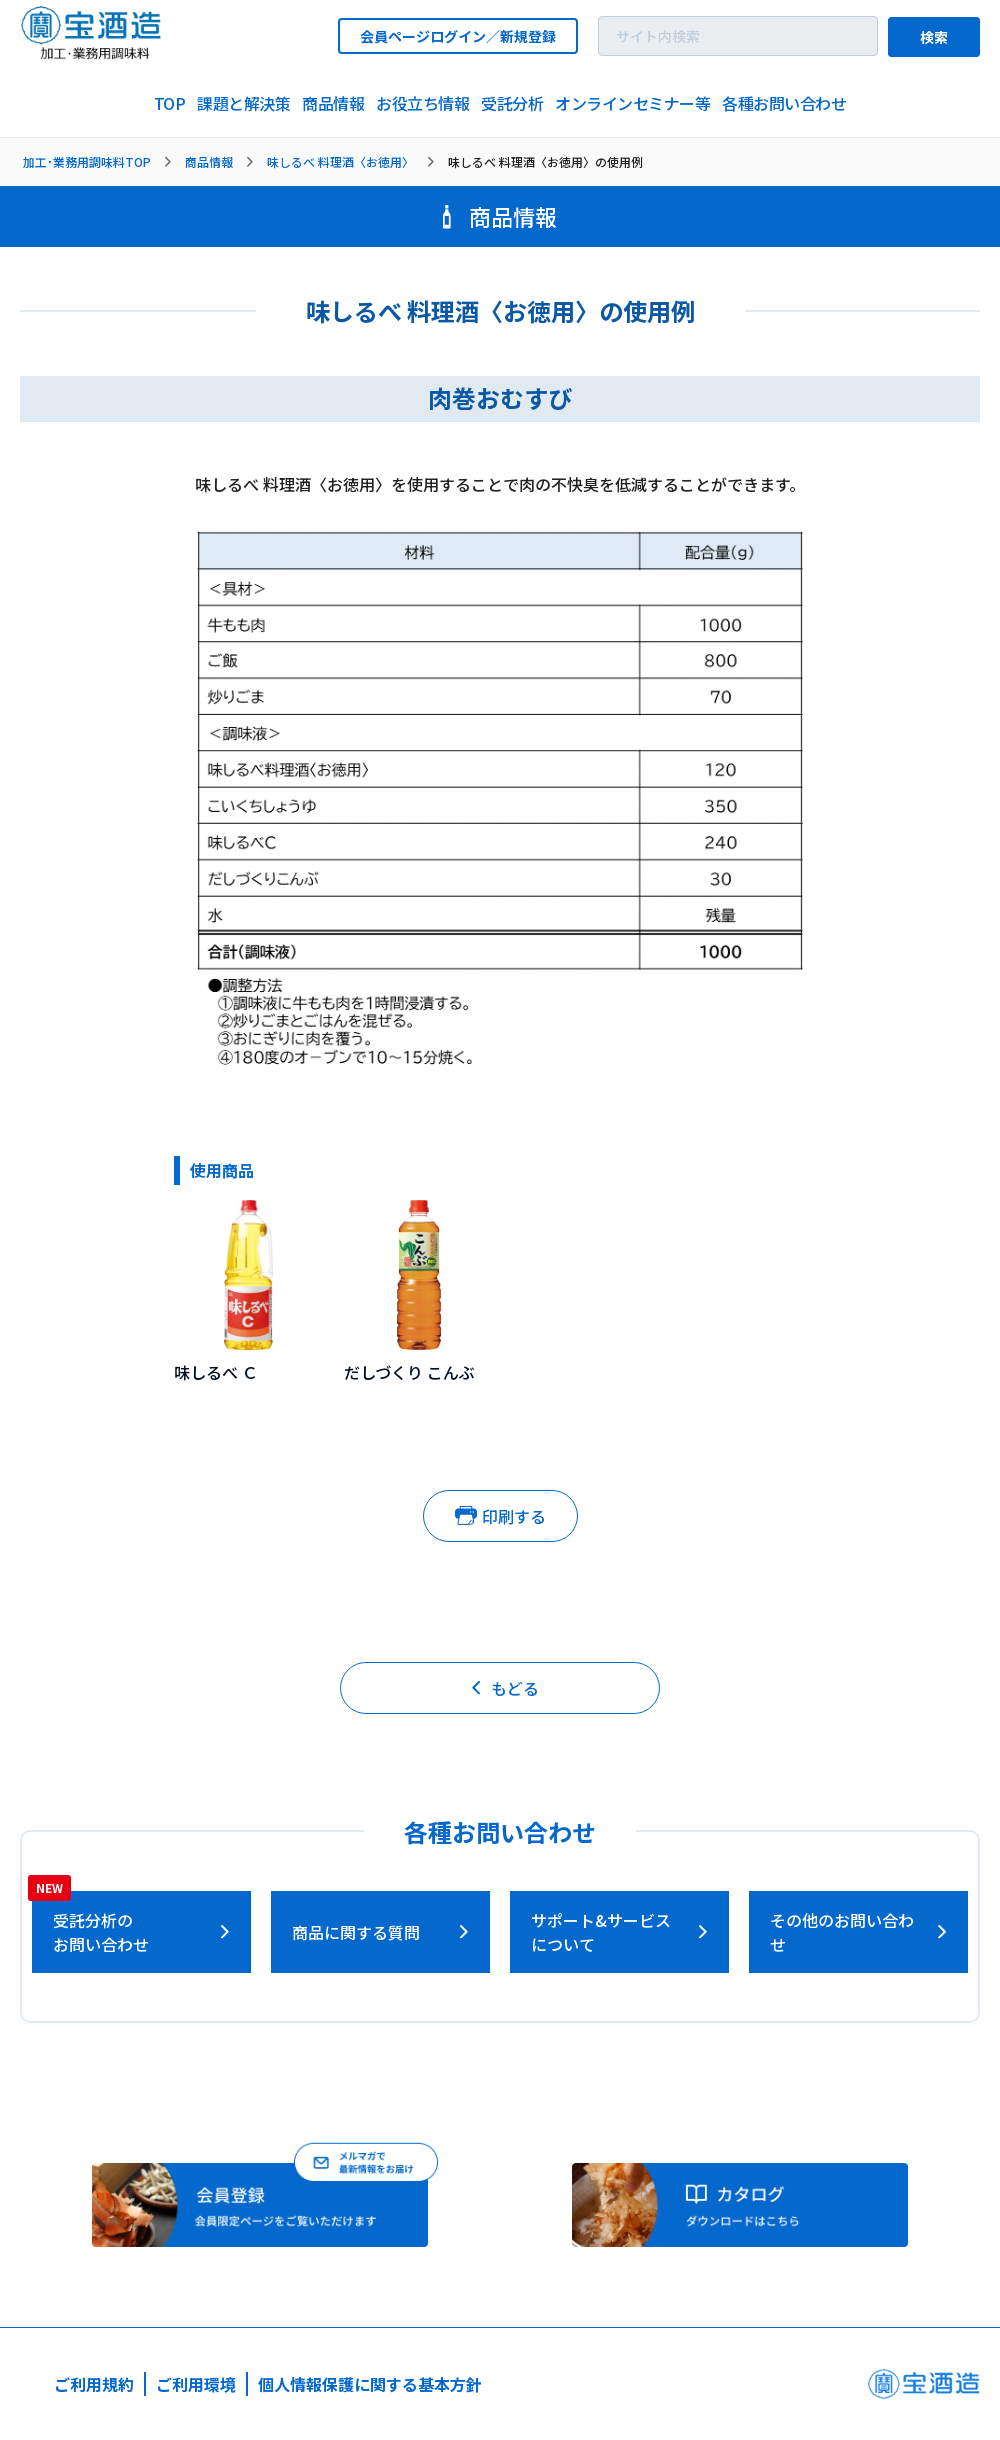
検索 (934, 37)
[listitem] (170, 104)
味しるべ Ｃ (216, 1372)
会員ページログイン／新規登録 (458, 36)
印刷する (500, 1516)
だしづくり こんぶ (409, 1372)
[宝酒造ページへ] (923, 2389)
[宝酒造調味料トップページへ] (92, 53)
